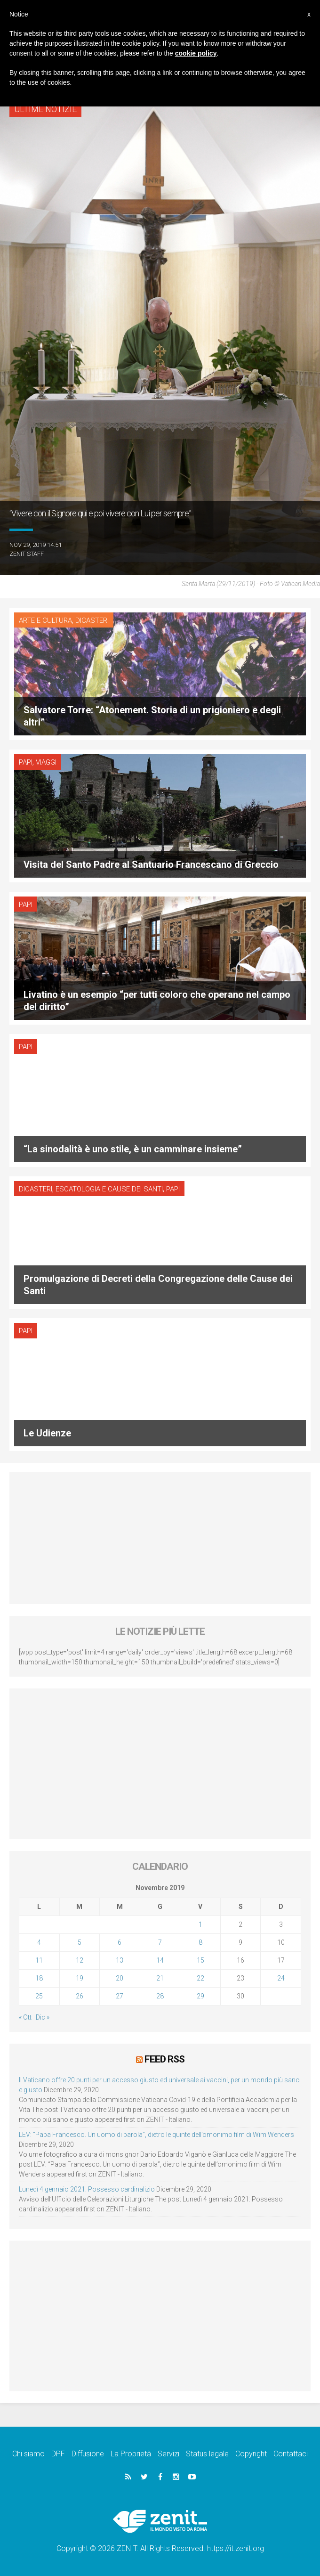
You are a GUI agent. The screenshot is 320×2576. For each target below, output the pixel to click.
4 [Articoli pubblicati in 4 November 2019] (39, 1942)
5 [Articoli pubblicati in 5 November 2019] (79, 1942)
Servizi (168, 2453)
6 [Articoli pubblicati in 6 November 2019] (119, 1942)
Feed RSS (164, 2059)
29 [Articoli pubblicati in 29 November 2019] (200, 1996)
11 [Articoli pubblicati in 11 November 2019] (39, 1960)
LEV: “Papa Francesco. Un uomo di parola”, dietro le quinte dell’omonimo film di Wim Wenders (156, 2134)
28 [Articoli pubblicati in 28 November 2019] (160, 1996)
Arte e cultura (45, 620)
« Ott (25, 2017)
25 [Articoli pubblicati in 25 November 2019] (39, 1996)
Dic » (42, 2017)
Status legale (207, 2453)
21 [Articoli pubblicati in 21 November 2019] (160, 1978)
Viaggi (46, 762)
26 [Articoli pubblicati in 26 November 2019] (79, 1996)
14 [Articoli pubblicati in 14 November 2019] (160, 1960)
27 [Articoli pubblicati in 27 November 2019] (119, 1996)
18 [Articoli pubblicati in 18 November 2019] (39, 1978)
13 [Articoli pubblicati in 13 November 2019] (119, 1960)
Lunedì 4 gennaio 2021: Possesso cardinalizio (87, 2189)
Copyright (251, 2453)
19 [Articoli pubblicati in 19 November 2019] (79, 1978)
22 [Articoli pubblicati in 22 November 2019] (200, 1978)
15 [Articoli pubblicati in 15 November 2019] (200, 1960)
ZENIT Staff (26, 553)
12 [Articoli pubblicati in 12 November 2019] (79, 1960)
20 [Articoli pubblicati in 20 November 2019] (119, 1978)
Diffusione (88, 2453)
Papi (25, 762)
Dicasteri (92, 620)
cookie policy (196, 53)
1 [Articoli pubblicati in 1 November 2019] (200, 1924)
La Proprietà (131, 2453)
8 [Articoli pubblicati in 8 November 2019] (200, 1942)
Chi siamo (28, 2453)
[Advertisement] (160, 1538)
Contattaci (290, 2453)
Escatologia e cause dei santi (109, 1189)
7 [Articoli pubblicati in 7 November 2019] (160, 1942)
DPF (58, 2453)
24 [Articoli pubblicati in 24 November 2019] (281, 1978)
